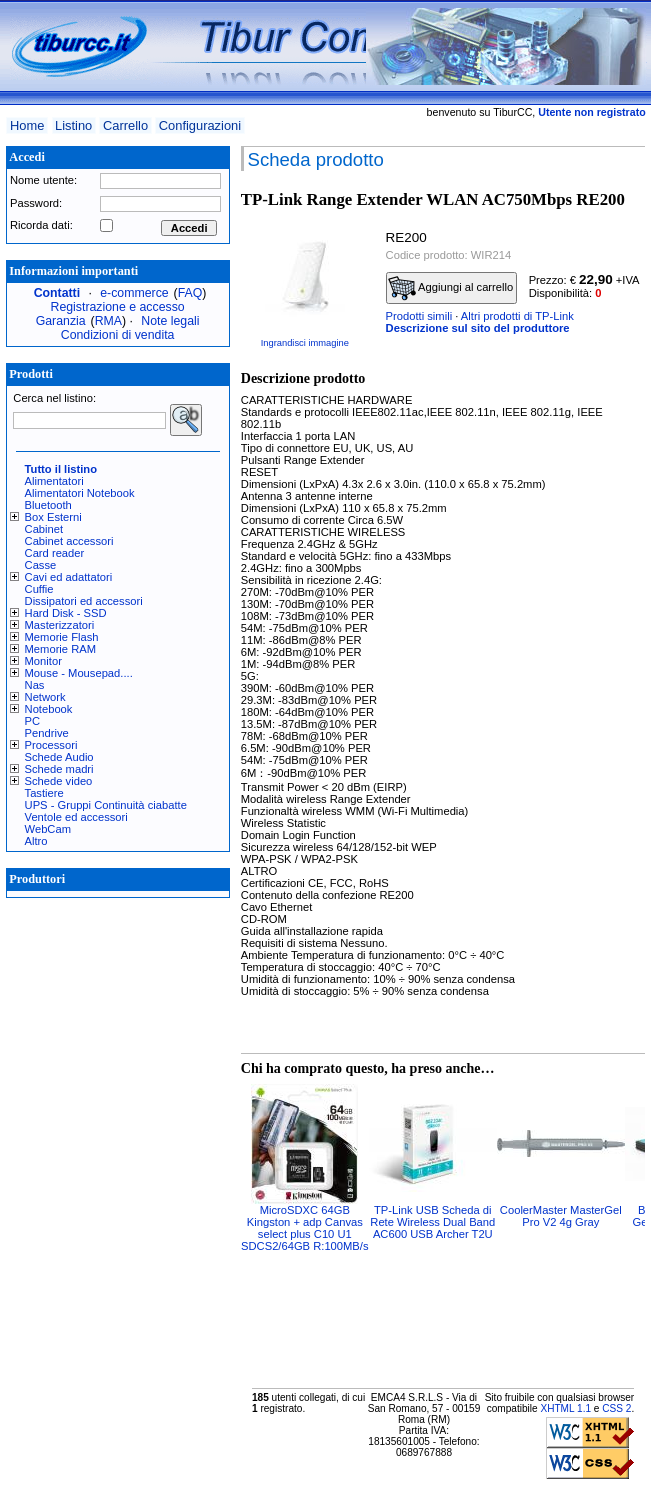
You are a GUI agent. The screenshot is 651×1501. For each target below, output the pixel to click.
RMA (108, 321)
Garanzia (61, 321)
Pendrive (47, 733)
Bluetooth (48, 505)
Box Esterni (53, 517)
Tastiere (44, 793)
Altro (36, 841)
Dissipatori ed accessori (84, 601)
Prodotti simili (419, 316)
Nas (35, 685)
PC (33, 721)
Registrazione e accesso (118, 307)
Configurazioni (200, 125)
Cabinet (44, 529)
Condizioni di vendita (118, 335)
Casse (41, 565)
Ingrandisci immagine (305, 343)
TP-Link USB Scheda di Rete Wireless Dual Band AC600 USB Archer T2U (432, 1222)
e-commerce (134, 293)
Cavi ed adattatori (69, 577)
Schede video (59, 781)
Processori (51, 745)
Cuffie (39, 589)
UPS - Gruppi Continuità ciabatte (106, 805)
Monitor (43, 661)
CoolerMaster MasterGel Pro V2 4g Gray (561, 1216)
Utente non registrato (591, 112)
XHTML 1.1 (565, 1408)
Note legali (170, 321)
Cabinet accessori (69, 541)
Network (45, 697)
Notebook (49, 709)
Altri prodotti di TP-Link (517, 316)
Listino (73, 125)
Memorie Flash (62, 637)
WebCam (48, 829)
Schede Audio (59, 757)
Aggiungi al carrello (451, 288)
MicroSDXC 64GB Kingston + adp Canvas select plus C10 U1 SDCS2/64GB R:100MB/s (304, 1228)
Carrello (125, 125)
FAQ (190, 293)
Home (27, 125)
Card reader (55, 553)
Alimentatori (54, 481)
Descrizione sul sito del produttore (478, 328)
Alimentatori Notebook (80, 493)
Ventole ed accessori (76, 817)
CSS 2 (616, 1408)
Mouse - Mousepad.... (79, 673)
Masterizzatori (60, 625)
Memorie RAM (60, 649)
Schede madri (59, 769)
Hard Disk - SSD (66, 613)
